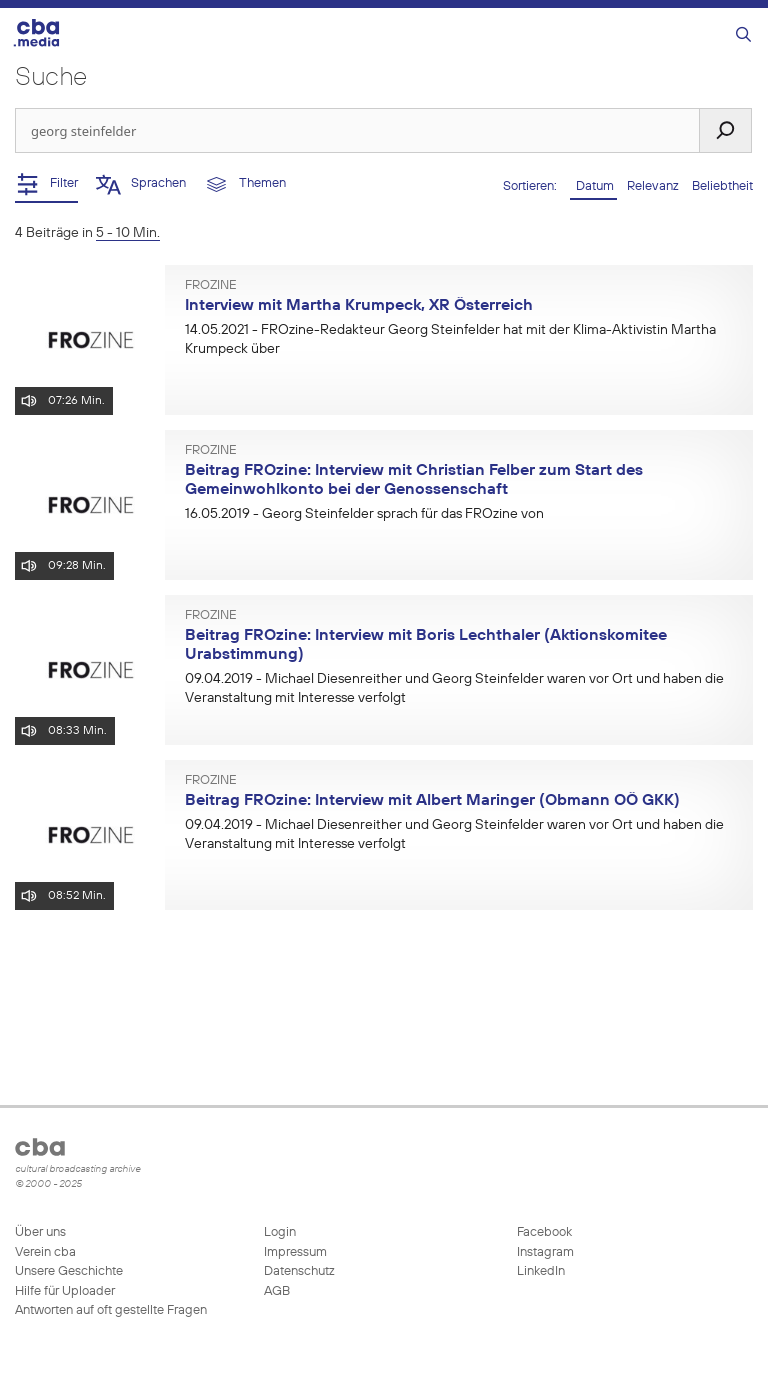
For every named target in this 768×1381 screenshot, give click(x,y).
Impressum (295, 1252)
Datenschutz (299, 1271)
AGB (277, 1291)
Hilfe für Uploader (65, 1291)
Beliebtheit (722, 186)
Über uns (40, 1232)
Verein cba (45, 1252)
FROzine (211, 286)
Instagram (544, 1252)
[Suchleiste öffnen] (743, 35)
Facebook (543, 1232)
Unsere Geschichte (69, 1271)
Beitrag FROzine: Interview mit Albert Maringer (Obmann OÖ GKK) (432, 801)
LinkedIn (539, 1271)
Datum (593, 186)
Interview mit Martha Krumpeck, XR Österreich (359, 306)
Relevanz (654, 186)
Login (280, 1232)
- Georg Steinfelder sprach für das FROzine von (364, 514)
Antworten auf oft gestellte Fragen (111, 1310)
